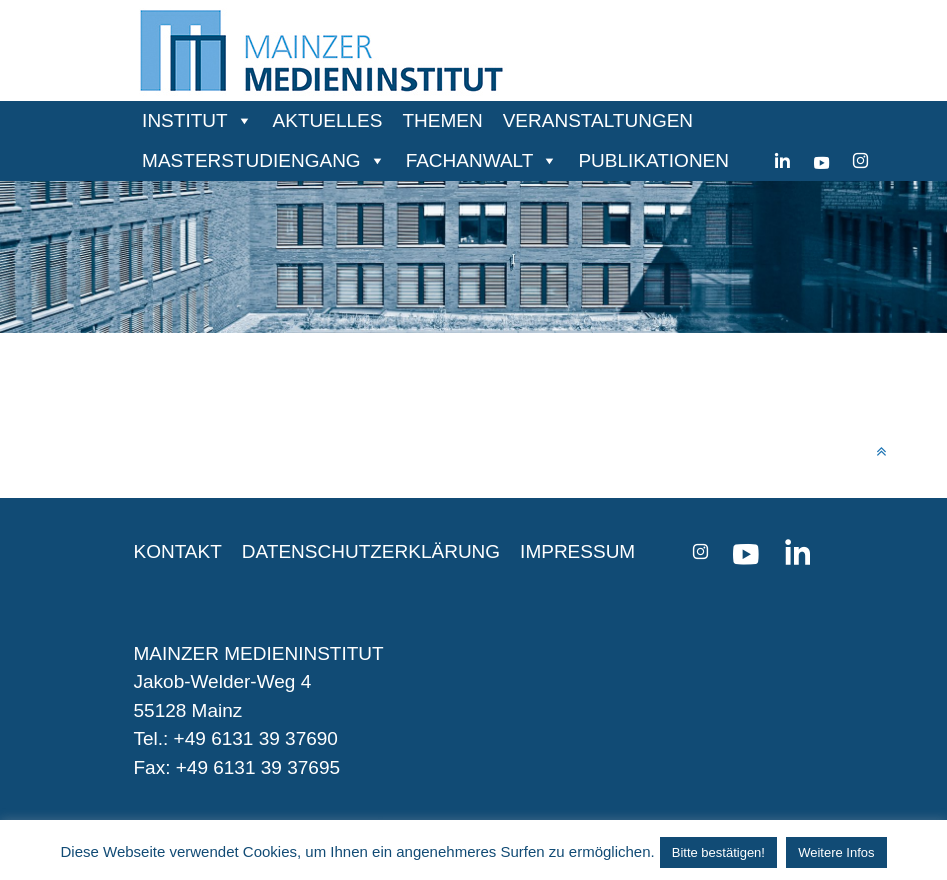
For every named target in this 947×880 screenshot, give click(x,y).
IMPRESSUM (577, 551)
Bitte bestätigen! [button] (718, 852)
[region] (473, 257)
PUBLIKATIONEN (653, 160)
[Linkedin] (782, 161)
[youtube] (821, 161)
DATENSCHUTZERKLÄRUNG (371, 551)
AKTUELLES (328, 120)
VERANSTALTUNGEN (598, 120)
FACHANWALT (470, 160)
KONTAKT (178, 551)
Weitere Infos (836, 852)
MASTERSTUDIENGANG (251, 160)
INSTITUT (185, 120)
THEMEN (442, 120)
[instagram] (860, 161)
